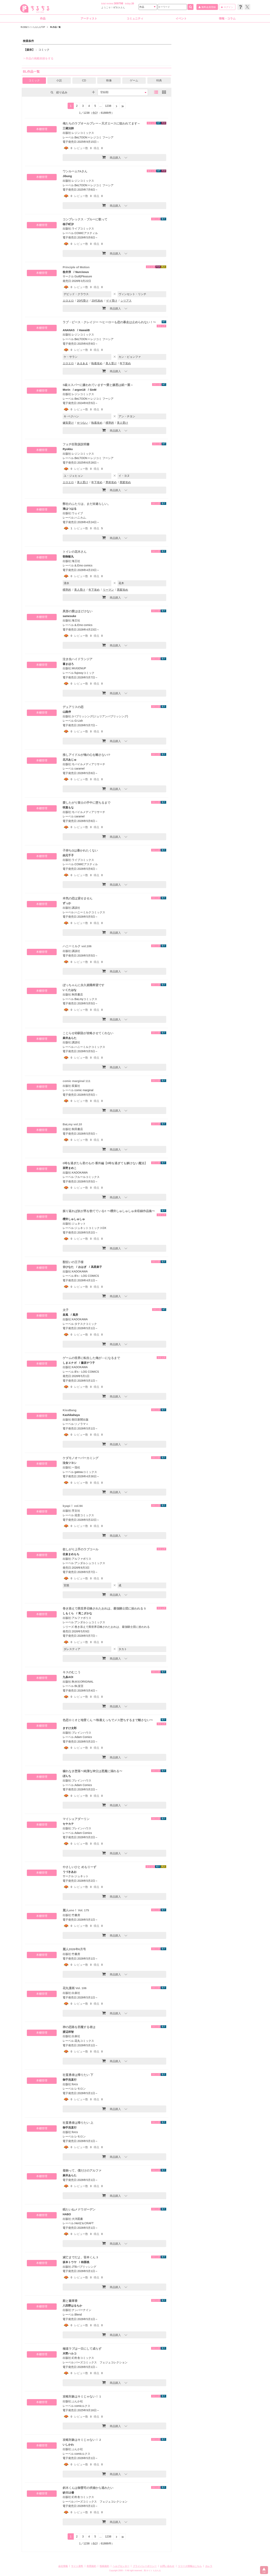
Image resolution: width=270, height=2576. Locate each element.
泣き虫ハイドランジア (77, 659)
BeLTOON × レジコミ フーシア (94, 137)
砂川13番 (68, 2492)
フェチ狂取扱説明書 (76, 444)
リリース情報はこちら (190, 2566)
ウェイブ (77, 513)
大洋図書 (77, 2218)
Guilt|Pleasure (83, 276)
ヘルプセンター (121, 2566)
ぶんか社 (77, 2401)
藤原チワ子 (88, 1362)
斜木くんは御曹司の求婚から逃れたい (88, 2487)
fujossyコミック (84, 672)
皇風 (65, 1314)
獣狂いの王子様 (73, 1262)
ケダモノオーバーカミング (80, 1458)
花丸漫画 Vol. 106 (74, 1988)
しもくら (68, 1613)
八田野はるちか (72, 2305)
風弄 (75, 1314)
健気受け (68, 422)
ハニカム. (80, 517)
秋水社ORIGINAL (82, 1681)
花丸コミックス (84, 2040)
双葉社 (76, 1085)
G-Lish (79, 720)
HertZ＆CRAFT (84, 2223)
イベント (181, 18)
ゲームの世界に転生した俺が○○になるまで (91, 1358)
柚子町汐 (68, 224)
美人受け (111, 363)
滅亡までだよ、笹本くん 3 (80, 2257)
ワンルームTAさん (75, 171)
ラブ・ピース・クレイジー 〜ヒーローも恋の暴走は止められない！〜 (109, 322)
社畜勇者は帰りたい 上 (78, 2122)
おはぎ (82, 1266)
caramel (79, 768)
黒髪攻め (125, 482)
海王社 (76, 561)
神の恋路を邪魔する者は (79, 2027)
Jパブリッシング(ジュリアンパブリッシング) (100, 716)
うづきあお (70, 1871)
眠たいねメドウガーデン (79, 2209)
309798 (118, 3)
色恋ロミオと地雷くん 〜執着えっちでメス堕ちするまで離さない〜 (108, 1720)
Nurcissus (82, 272)
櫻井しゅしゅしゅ (74, 1219)
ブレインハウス (81, 1732)
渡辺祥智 (68, 2031)
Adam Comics (83, 1737)
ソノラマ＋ (81, 1423)
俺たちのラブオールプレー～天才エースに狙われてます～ (101, 123)
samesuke (69, 616)
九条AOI (68, 1677)
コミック (34, 80)
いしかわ (68, 2444)
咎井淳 (67, 272)
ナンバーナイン (81, 2310)
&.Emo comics (83, 565)
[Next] (116, 106)
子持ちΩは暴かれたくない (80, 850)
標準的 (110, 422)
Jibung (67, 176)
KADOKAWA (80, 1172)
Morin (66, 389)
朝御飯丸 (68, 556)
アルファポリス (81, 1558)
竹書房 (76, 1915)
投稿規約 (104, 2566)
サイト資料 (77, 2566)
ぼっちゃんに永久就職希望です (83, 985)
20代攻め (97, 300)
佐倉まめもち (71, 1554)
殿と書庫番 (70, 2300)
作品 (43, 18)
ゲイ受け (111, 300)
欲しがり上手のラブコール (80, 1549)
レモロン (80, 2088)
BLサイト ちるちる (152, 2570)
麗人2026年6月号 (74, 1949)
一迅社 (76, 1467)
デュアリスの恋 (73, 707)
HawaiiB (84, 330)
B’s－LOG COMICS (87, 1275)
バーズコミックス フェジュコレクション (101, 2362)
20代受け (82, 300)
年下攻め (125, 363)
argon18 (80, 389)
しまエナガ (70, 1362)
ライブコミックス (83, 228)
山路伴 (67, 711)
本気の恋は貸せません (77, 898)
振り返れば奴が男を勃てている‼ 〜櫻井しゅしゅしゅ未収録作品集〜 (109, 1211)
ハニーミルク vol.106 (77, 946)
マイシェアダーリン (76, 1819)
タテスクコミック (86, 1323)
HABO (67, 2214)
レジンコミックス (83, 132)
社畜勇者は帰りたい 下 (78, 2074)
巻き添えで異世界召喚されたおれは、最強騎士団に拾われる (112, 1626)
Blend (78, 2314)
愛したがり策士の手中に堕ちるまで (86, 802)
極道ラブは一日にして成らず (82, 2348)
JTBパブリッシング (84, 2266)
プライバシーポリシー (145, 2566)
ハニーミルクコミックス (90, 912)
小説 (59, 80)
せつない (82, 422)
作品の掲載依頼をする (38, 58)
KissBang (69, 1410)
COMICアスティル (86, 233)
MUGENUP (79, 668)
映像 (109, 80)
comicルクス (82, 2405)
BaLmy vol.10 (72, 1124)
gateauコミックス (86, 1472)
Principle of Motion (76, 267)
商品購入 (111, 157)
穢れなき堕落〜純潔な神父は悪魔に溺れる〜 (92, 1771)
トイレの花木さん (74, 551)
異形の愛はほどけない (77, 611)
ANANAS (69, 330)
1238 (108, 105)
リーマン (108, 589)
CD (84, 80)
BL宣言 (79, 1686)
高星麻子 (96, 1266)
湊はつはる (70, 508)
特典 (159, 80)
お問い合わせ (167, 2566)
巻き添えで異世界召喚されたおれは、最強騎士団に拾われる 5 (104, 1608)
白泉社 (76, 1992)
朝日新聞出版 (80, 1419)
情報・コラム (227, 18)
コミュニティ (135, 18)
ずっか (67, 903)
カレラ (208, 2566)
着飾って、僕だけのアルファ (82, 2170)
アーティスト (89, 18)
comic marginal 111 (76, 1081)
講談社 (76, 907)
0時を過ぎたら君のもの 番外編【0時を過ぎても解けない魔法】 (105, 1163)
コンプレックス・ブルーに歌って (85, 219)
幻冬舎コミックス (83, 2357)
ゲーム (134, 80)
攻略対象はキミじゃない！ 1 (82, 2396)
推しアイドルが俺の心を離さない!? (86, 754)
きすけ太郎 (70, 1728)
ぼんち (67, 1775)
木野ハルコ (70, 2353)
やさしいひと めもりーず (79, 1867)
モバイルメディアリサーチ (88, 764)
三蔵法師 (68, 128)
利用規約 (91, 2566)
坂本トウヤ (70, 2262)
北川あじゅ (70, 759)
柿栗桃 (85, 2262)
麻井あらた (70, 1038)
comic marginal (84, 1090)
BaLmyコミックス (86, 999)
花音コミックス (84, 1515)
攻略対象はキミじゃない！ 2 (82, 2439)
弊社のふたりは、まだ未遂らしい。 (86, 503)
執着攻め (96, 363)
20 (132, 3)
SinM (93, 389)
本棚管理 (41, 129)
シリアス (126, 300)
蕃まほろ (68, 663)
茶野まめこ (70, 1168)
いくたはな (70, 989)
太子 (66, 1310)
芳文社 (76, 1510)
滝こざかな (85, 1613)
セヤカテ (68, 1823)
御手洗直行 (70, 2079)
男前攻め (111, 482)
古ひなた (68, 1266)
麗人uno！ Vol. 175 (76, 1910)
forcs (75, 2084)
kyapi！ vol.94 (73, 1505)
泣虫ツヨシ (70, 1462)
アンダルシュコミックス (90, 1563)
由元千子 (68, 855)
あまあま (82, 363)
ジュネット (79, 1223)
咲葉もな (68, 807)
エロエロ (68, 300)
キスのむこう (72, 1672)
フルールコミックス (87, 1177)
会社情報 (63, 2566)
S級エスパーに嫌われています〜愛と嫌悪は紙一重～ (98, 385)
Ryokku (68, 449)
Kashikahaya (71, 1415)
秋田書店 (77, 994)
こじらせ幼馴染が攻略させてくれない (88, 1033)
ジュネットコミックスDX (90, 1228)
